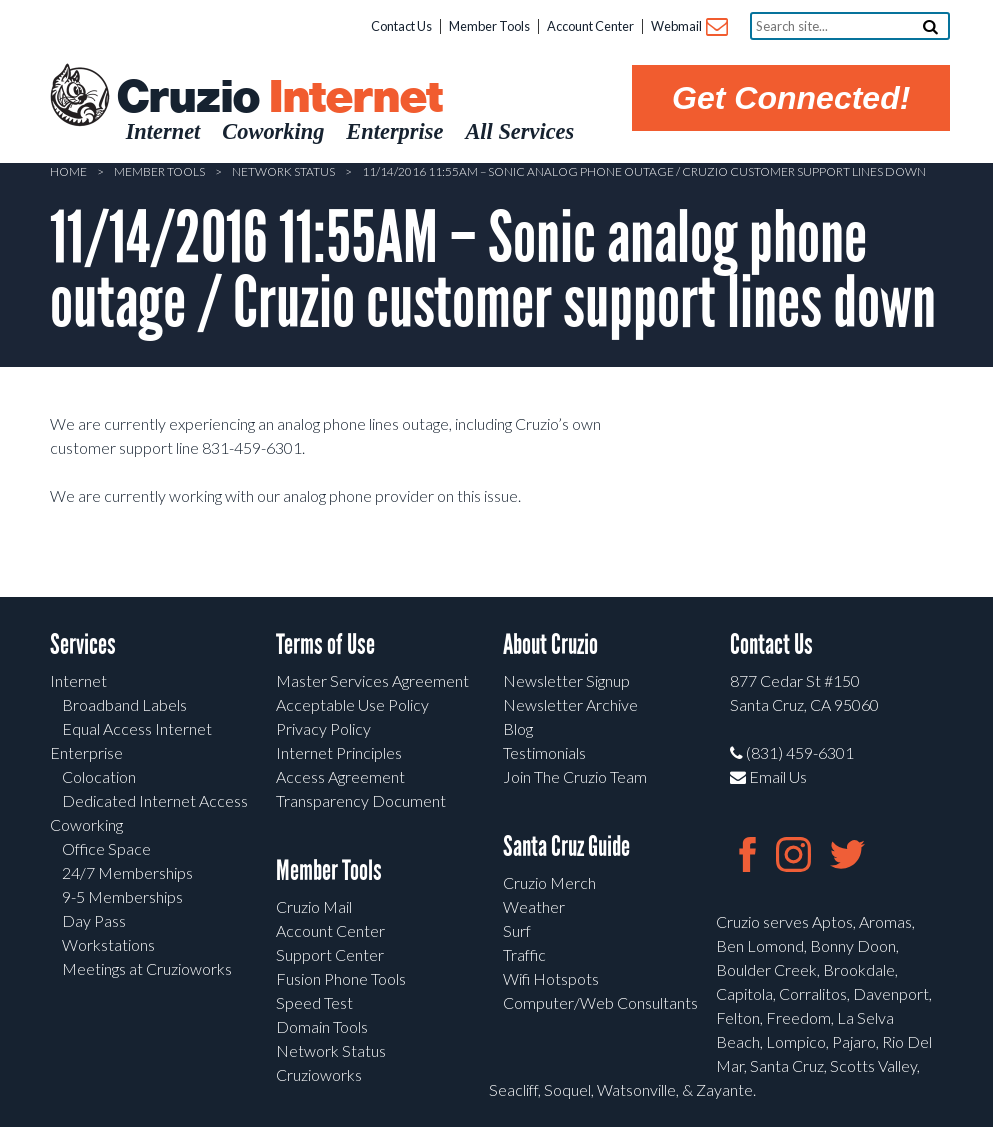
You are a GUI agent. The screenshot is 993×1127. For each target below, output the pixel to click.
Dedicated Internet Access (155, 800)
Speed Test (314, 1002)
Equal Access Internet (137, 728)
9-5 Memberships (122, 896)
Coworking (86, 824)
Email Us (768, 776)
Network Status (283, 171)
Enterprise (86, 752)
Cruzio (279, 98)
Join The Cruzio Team (575, 776)
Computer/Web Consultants (600, 1002)
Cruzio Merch (549, 882)
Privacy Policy (323, 728)
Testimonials (544, 752)
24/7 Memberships (127, 872)
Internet (78, 680)
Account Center (590, 26)
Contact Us (401, 26)
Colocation (99, 776)
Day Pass (94, 920)
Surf (517, 930)
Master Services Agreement (372, 680)
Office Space (106, 848)
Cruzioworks (319, 1074)
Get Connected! (791, 98)
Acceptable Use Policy (352, 704)
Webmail (688, 27)
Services (83, 644)
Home (68, 171)
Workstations (108, 944)
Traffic (524, 954)
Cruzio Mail (314, 906)
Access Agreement (340, 776)
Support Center (330, 954)
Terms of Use (325, 644)
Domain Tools (322, 1026)
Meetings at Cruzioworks (147, 968)
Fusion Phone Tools (341, 978)
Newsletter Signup (566, 680)
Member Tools (489, 26)
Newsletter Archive (570, 704)
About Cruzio (550, 644)
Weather (534, 906)
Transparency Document (361, 800)
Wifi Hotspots (551, 978)
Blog (518, 728)
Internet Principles (339, 752)
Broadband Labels (124, 704)
